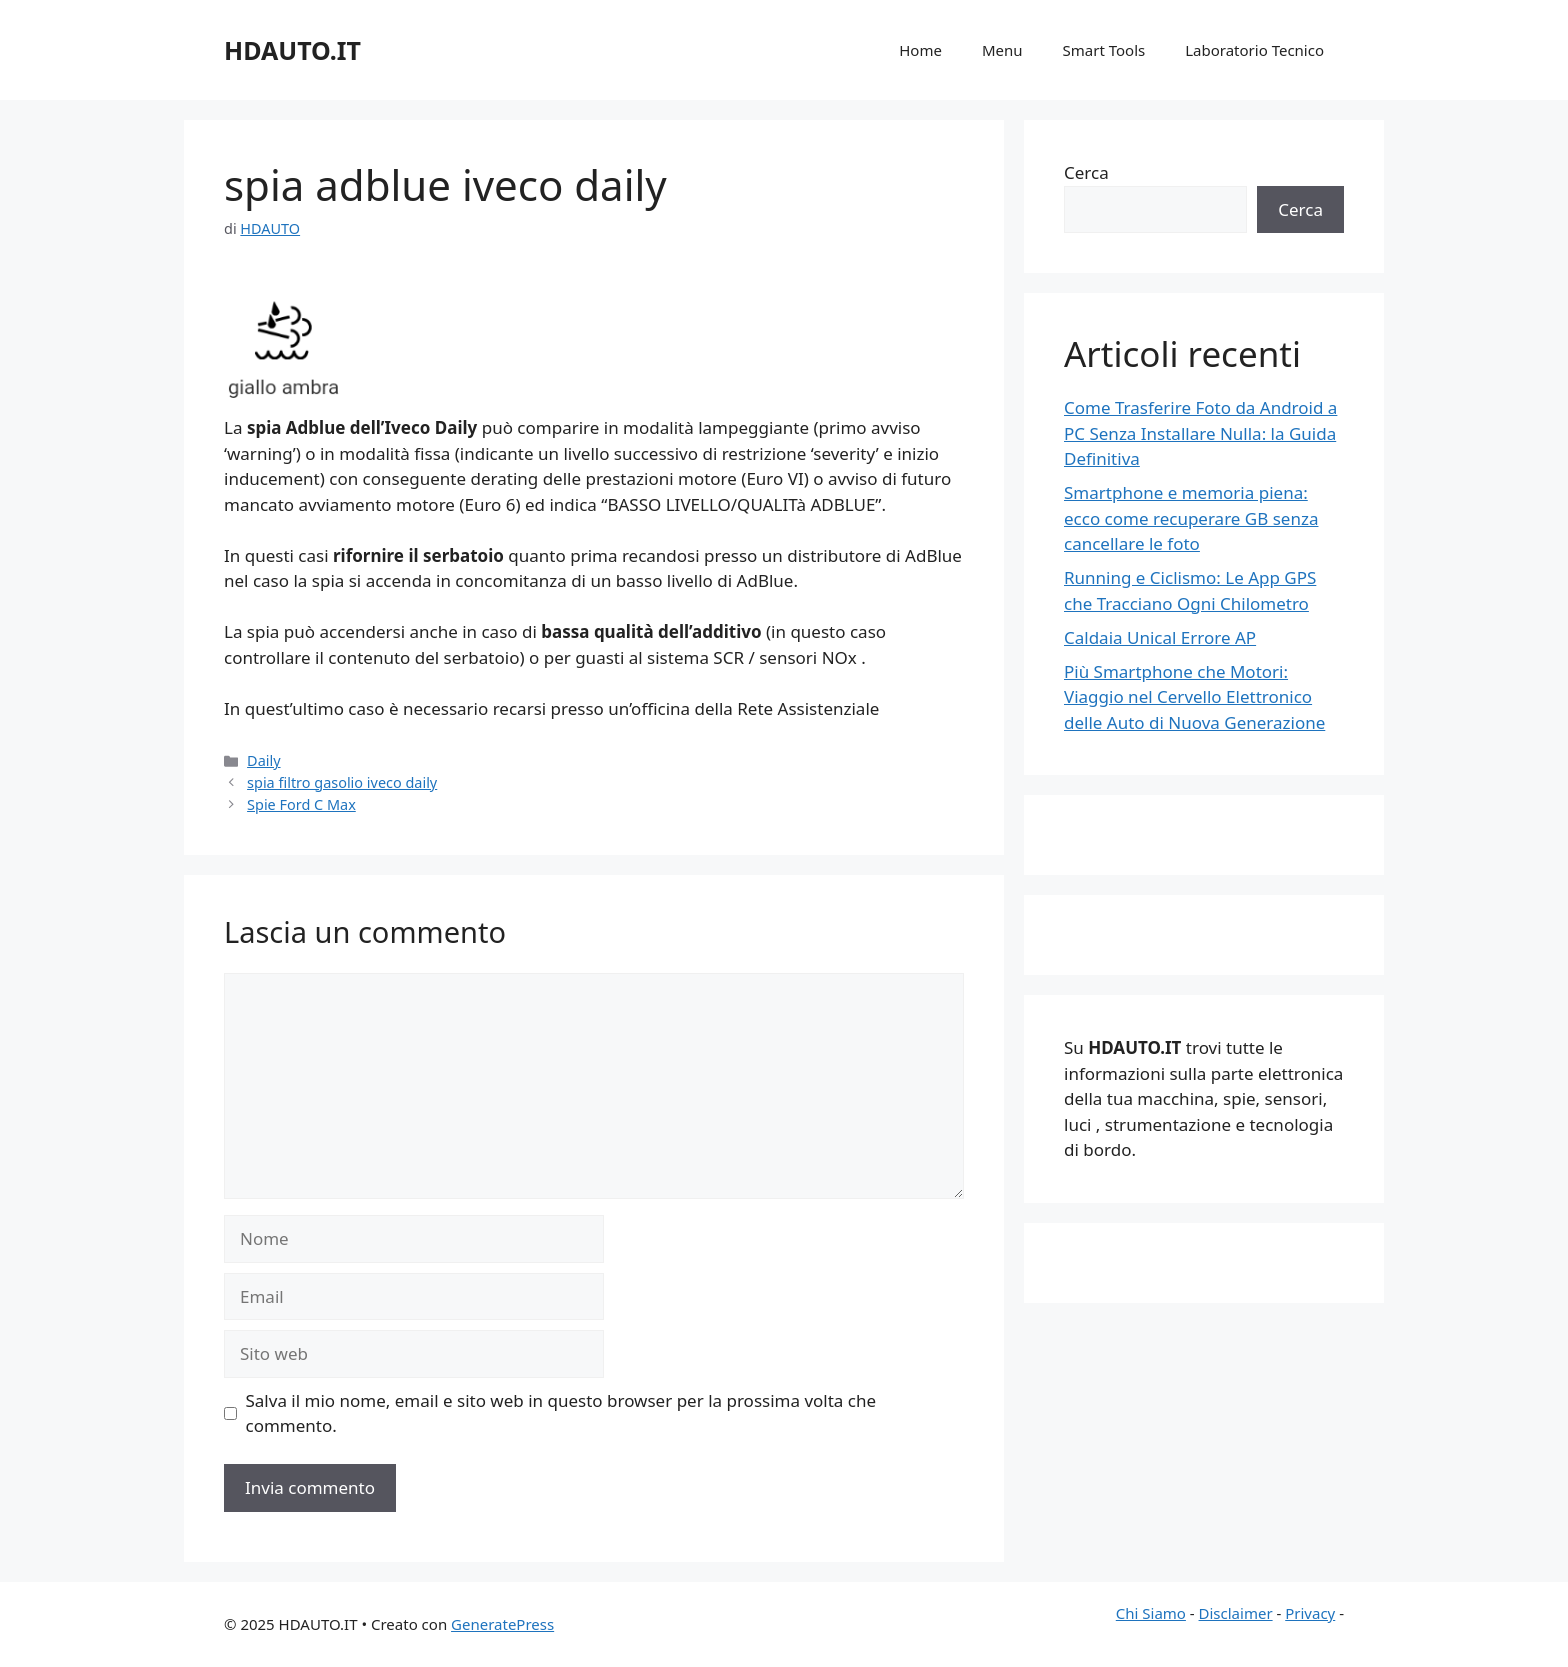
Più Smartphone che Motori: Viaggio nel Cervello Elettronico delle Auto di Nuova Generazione (1194, 697)
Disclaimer (1236, 1613)
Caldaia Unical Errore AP (1160, 637)
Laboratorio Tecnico (1254, 50)
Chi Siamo (1151, 1613)
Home (920, 50)
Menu (1002, 50)
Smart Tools (1104, 50)
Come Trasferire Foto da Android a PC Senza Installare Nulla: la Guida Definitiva (1200, 433)
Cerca (1086, 172)
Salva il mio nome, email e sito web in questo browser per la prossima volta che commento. (561, 1413)
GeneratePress (502, 1624)
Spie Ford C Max (301, 804)
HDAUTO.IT (292, 50)
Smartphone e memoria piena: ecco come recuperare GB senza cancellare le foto (1191, 518)
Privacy (1310, 1613)
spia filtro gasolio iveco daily (342, 782)
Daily (263, 760)
